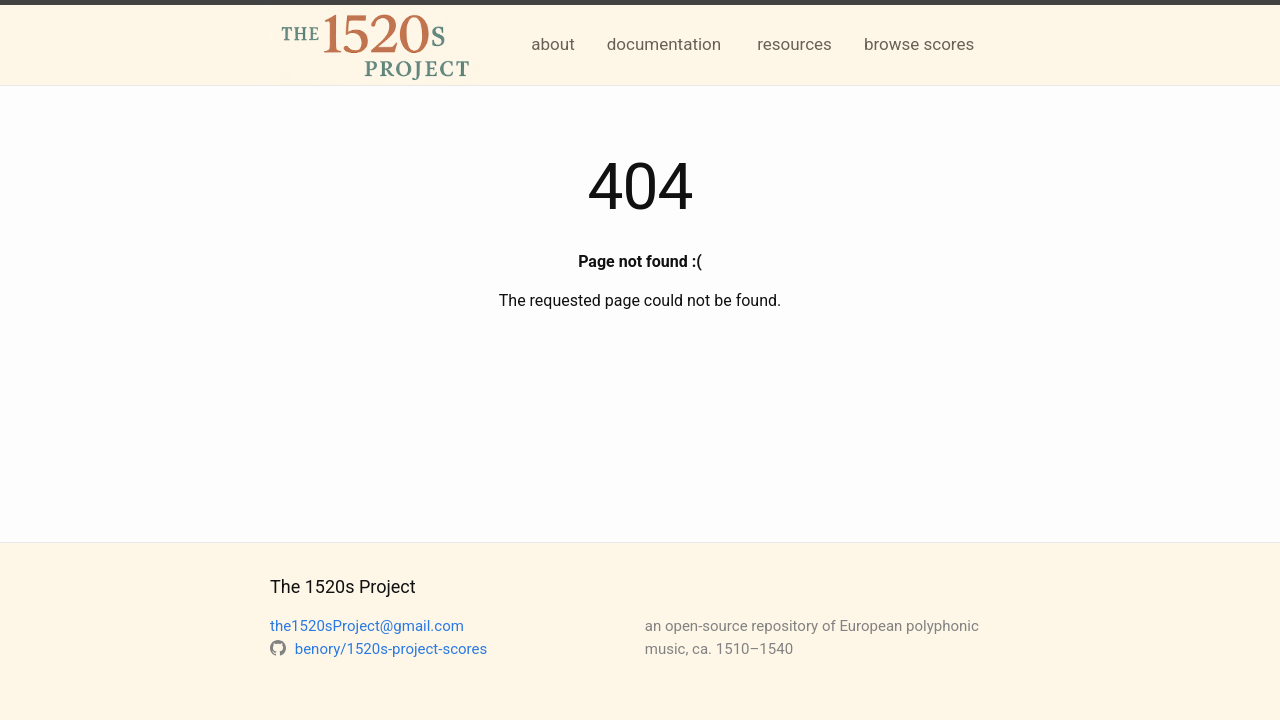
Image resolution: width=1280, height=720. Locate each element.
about (552, 44)
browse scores (919, 44)
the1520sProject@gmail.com (367, 626)
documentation (664, 44)
